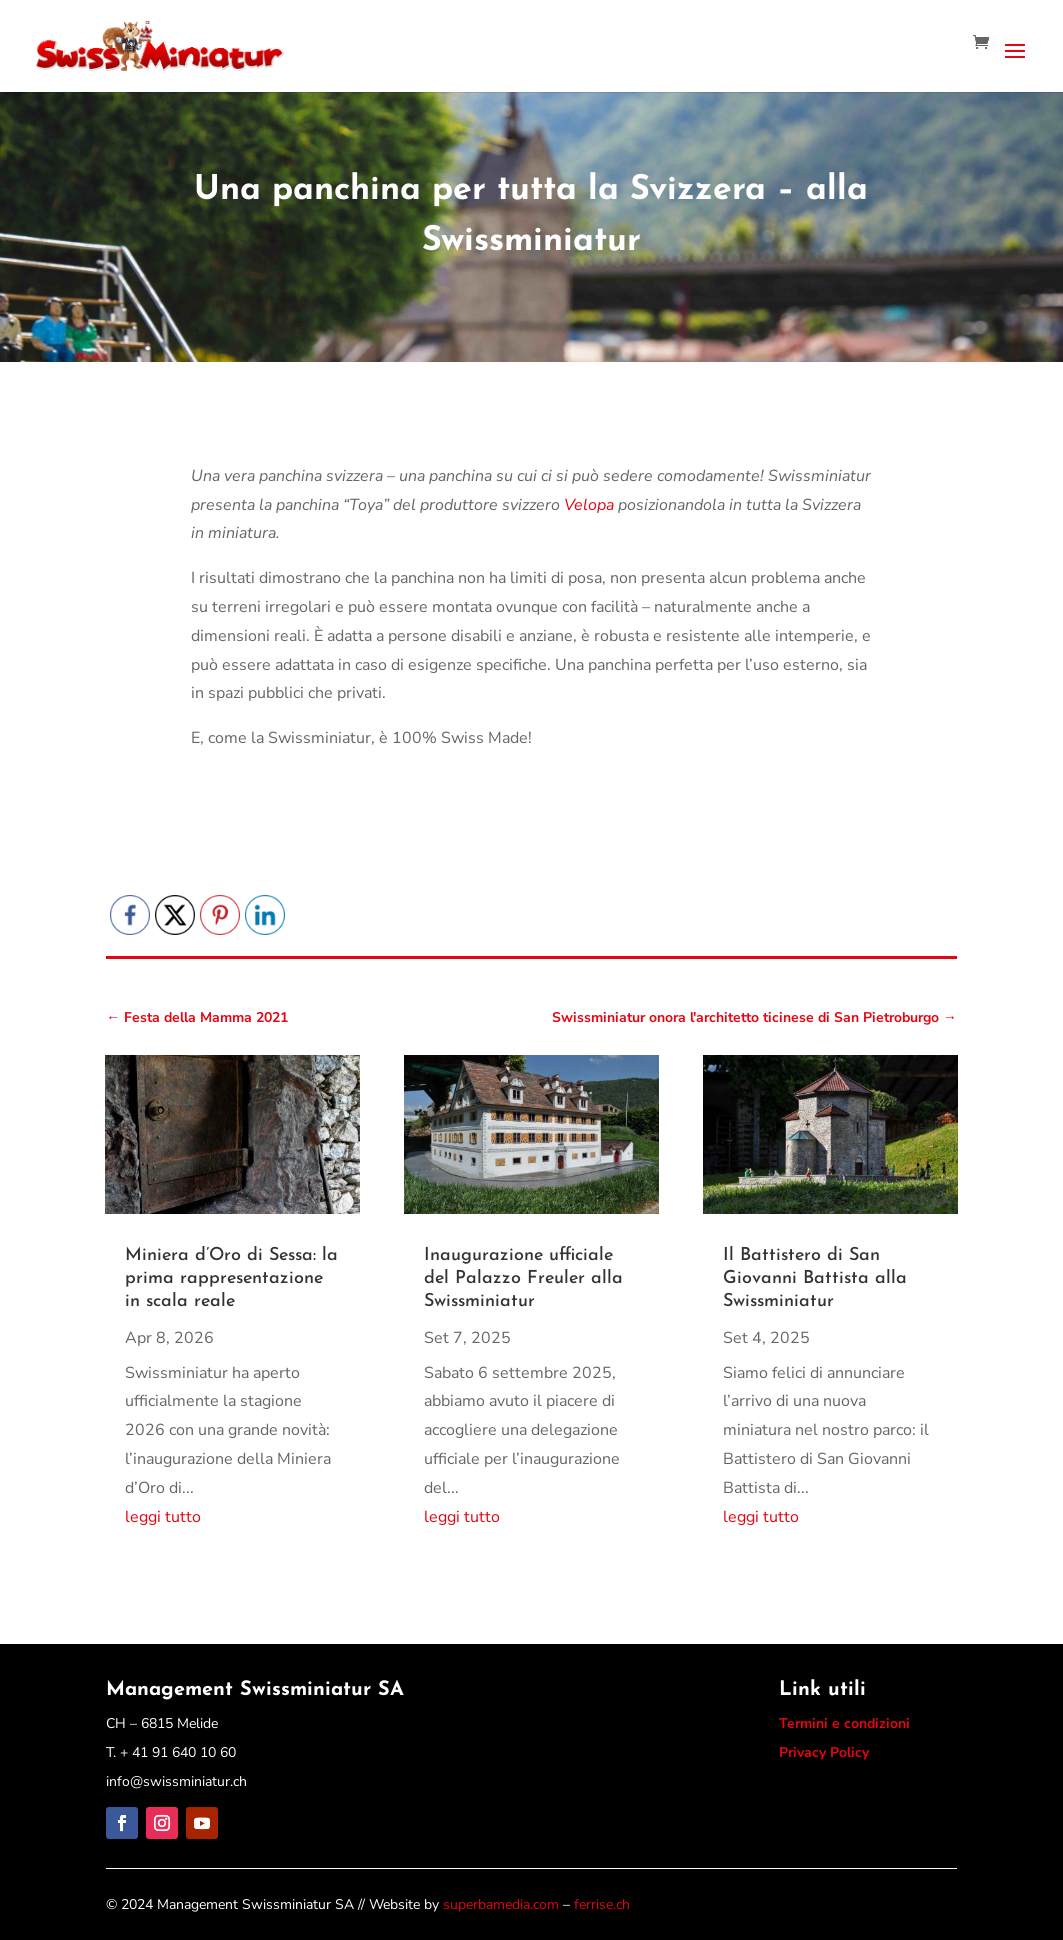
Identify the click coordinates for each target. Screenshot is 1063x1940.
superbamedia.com (501, 1904)
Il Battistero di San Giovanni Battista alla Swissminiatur (815, 1279)
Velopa (589, 505)
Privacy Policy (824, 1752)
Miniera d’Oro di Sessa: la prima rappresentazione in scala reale (231, 1279)
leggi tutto (163, 1517)
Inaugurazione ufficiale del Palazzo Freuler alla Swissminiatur (523, 1279)
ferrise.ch (602, 1904)
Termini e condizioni (844, 1723)
